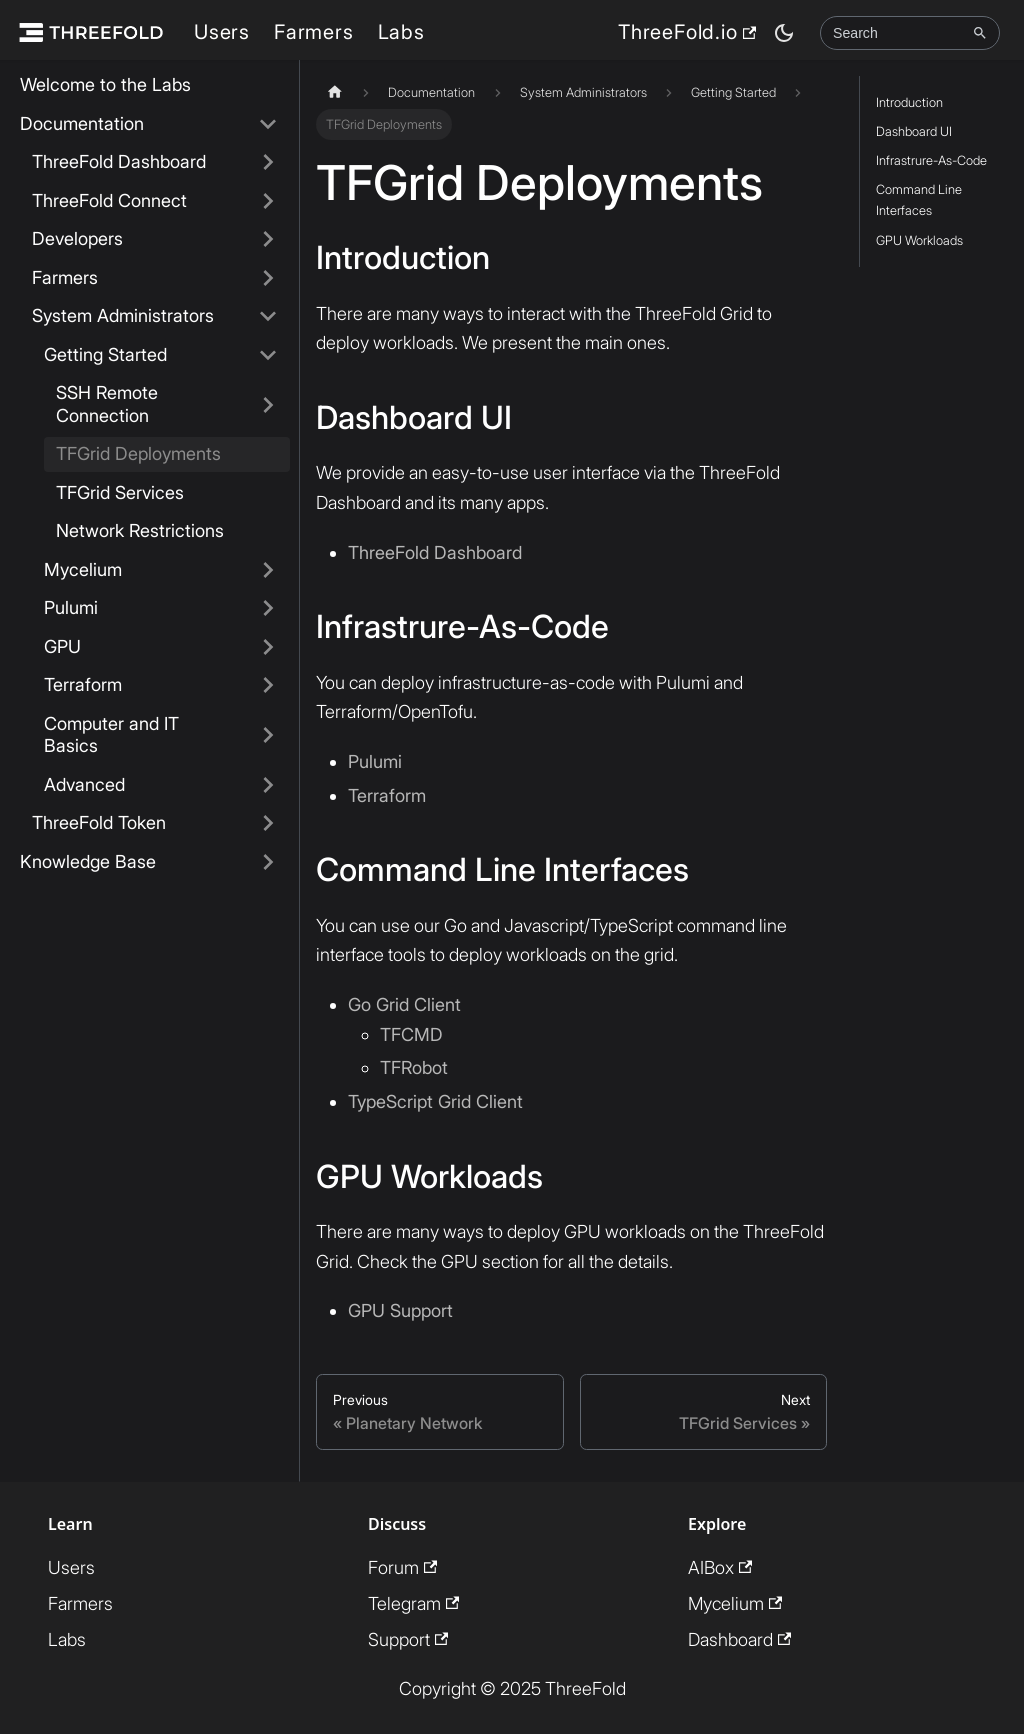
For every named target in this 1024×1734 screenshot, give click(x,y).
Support (408, 1637)
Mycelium (83, 569)
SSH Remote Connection (107, 404)
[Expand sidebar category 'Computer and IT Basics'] (268, 735)
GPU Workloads (919, 240)
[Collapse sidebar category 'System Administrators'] (268, 316)
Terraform (83, 684)
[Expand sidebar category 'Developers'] (268, 239)
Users (222, 32)
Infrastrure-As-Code (931, 160)
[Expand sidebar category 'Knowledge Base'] (268, 862)
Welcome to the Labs (105, 84)
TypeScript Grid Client (435, 1100)
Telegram (413, 1601)
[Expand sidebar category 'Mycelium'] (268, 570)
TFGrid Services (120, 492)
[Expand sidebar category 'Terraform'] (268, 685)
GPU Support (400, 1309)
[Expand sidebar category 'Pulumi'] (268, 608)
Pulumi (71, 607)
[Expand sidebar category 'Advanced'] (268, 785)
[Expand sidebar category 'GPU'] (268, 647)
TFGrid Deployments (138, 453)
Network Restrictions (140, 530)
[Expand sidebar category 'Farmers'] (268, 278)
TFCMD (411, 1032)
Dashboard (739, 1637)
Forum (402, 1565)
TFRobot (414, 1066)
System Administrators (123, 315)
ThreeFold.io (687, 32)
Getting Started (105, 354)
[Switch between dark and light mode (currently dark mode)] (784, 33)
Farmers (314, 32)
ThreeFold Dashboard (119, 161)
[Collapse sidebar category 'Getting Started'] (268, 355)
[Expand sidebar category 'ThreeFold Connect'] (268, 201)
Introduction (909, 102)
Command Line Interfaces (919, 200)
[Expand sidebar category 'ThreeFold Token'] (268, 823)
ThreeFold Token (99, 822)
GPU (62, 646)
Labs (401, 32)
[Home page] (335, 92)
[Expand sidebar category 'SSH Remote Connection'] (268, 404)
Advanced (84, 784)
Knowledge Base (88, 861)
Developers (77, 238)
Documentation (82, 123)
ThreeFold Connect (109, 200)
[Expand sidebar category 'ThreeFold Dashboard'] (268, 162)
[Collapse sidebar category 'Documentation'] (268, 124)
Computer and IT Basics (111, 735)
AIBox (720, 1565)
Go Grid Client (404, 1003)
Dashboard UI (914, 131)
